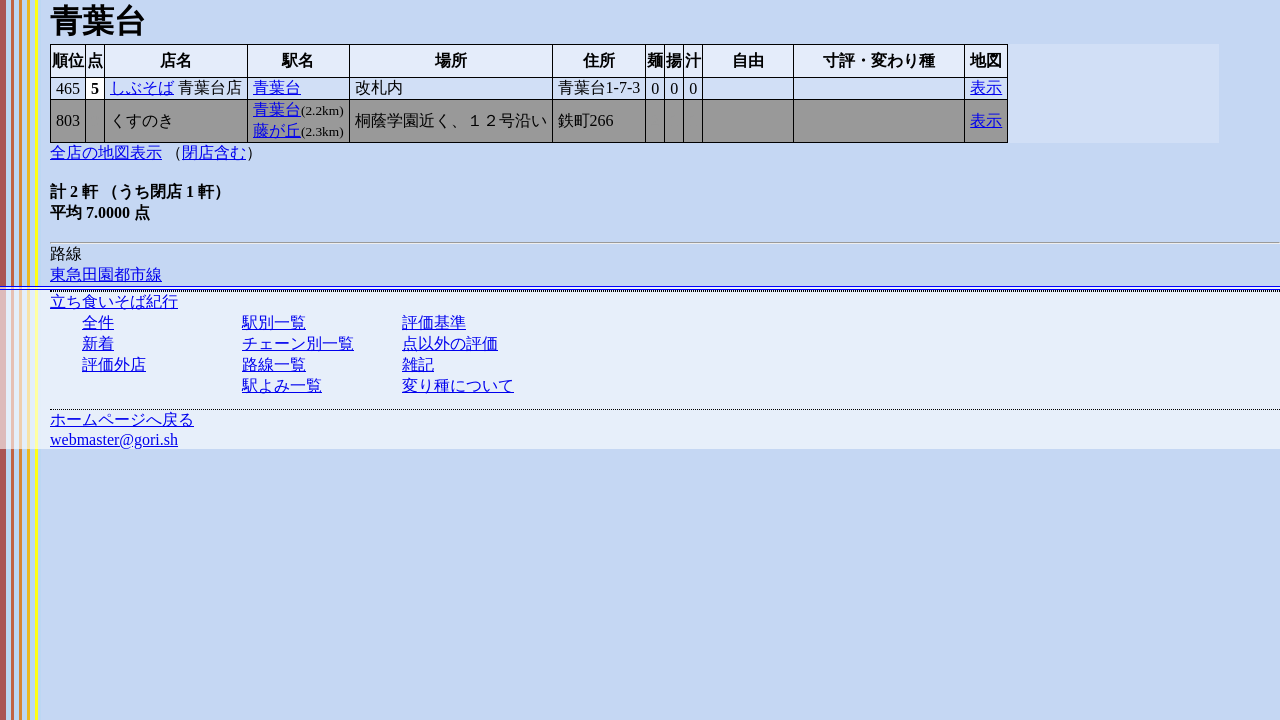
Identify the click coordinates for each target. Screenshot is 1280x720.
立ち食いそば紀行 (114, 301)
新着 (98, 343)
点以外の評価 (450, 343)
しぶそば (142, 87)
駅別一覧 (274, 322)
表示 (986, 87)
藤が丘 (277, 130)
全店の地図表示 (106, 152)
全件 (98, 322)
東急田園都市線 (106, 274)
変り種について (458, 385)
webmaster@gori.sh (114, 439)
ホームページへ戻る (122, 419)
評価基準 (434, 322)
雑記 (418, 364)
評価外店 (114, 364)
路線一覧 (274, 364)
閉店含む (214, 152)
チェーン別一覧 (298, 343)
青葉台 (277, 87)
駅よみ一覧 (282, 385)
